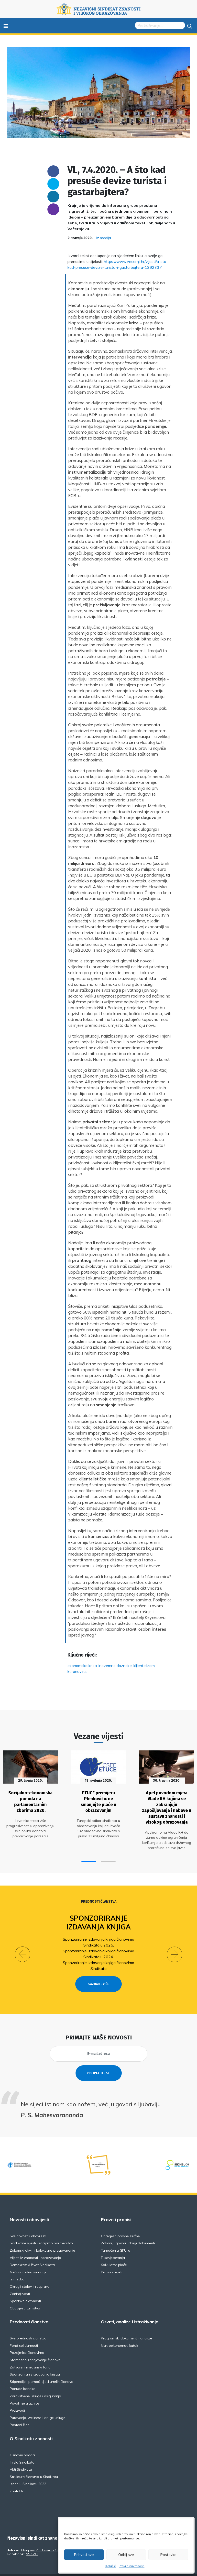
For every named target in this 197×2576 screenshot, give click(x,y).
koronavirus (77, 1671)
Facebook (53, 171)
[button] (88, 1858)
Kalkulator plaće (114, 2252)
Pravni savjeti (111, 2260)
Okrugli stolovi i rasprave (30, 2274)
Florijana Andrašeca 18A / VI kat (47, 2538)
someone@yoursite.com (53, 209)
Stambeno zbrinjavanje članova (35, 2348)
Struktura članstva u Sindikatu (34, 2464)
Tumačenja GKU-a (115, 2238)
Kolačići (110, 2566)
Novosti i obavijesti (29, 2207)
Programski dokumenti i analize (126, 2326)
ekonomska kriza (82, 1665)
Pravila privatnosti (131, 2566)
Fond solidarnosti (24, 2333)
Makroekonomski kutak (119, 2333)
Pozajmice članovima (27, 2340)
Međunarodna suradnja (28, 2260)
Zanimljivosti (20, 2281)
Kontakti (16, 2479)
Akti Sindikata (21, 2457)
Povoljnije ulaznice (24, 2391)
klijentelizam (144, 1665)
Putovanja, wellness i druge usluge (37, 2405)
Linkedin (53, 196)
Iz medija (103, 238)
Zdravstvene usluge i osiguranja (35, 2384)
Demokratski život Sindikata (32, 2252)
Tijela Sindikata (22, 2450)
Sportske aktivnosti (25, 2288)
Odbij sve (126, 2554)
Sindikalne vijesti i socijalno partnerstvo (41, 2231)
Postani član (20, 2412)
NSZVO (32, 2542)
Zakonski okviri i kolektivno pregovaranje (42, 2238)
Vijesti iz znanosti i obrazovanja (35, 2245)
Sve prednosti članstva (28, 2326)
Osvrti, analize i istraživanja (129, 2309)
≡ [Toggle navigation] (5, 25)
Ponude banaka (22, 2377)
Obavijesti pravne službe (120, 2224)
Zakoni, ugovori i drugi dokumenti (128, 2231)
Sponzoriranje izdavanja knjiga (98, 1919)
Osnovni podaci (22, 2443)
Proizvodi (17, 2398)
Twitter (53, 183)
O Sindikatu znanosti (31, 2426)
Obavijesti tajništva (25, 2296)
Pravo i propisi (116, 2207)
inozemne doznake (115, 1665)
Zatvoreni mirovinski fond (30, 2355)
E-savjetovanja (113, 2245)
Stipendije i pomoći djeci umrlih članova (41, 2369)
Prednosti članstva (98, 1898)
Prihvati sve (84, 2554)
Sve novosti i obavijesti (28, 2224)
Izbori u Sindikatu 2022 (28, 2471)
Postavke (168, 2554)
